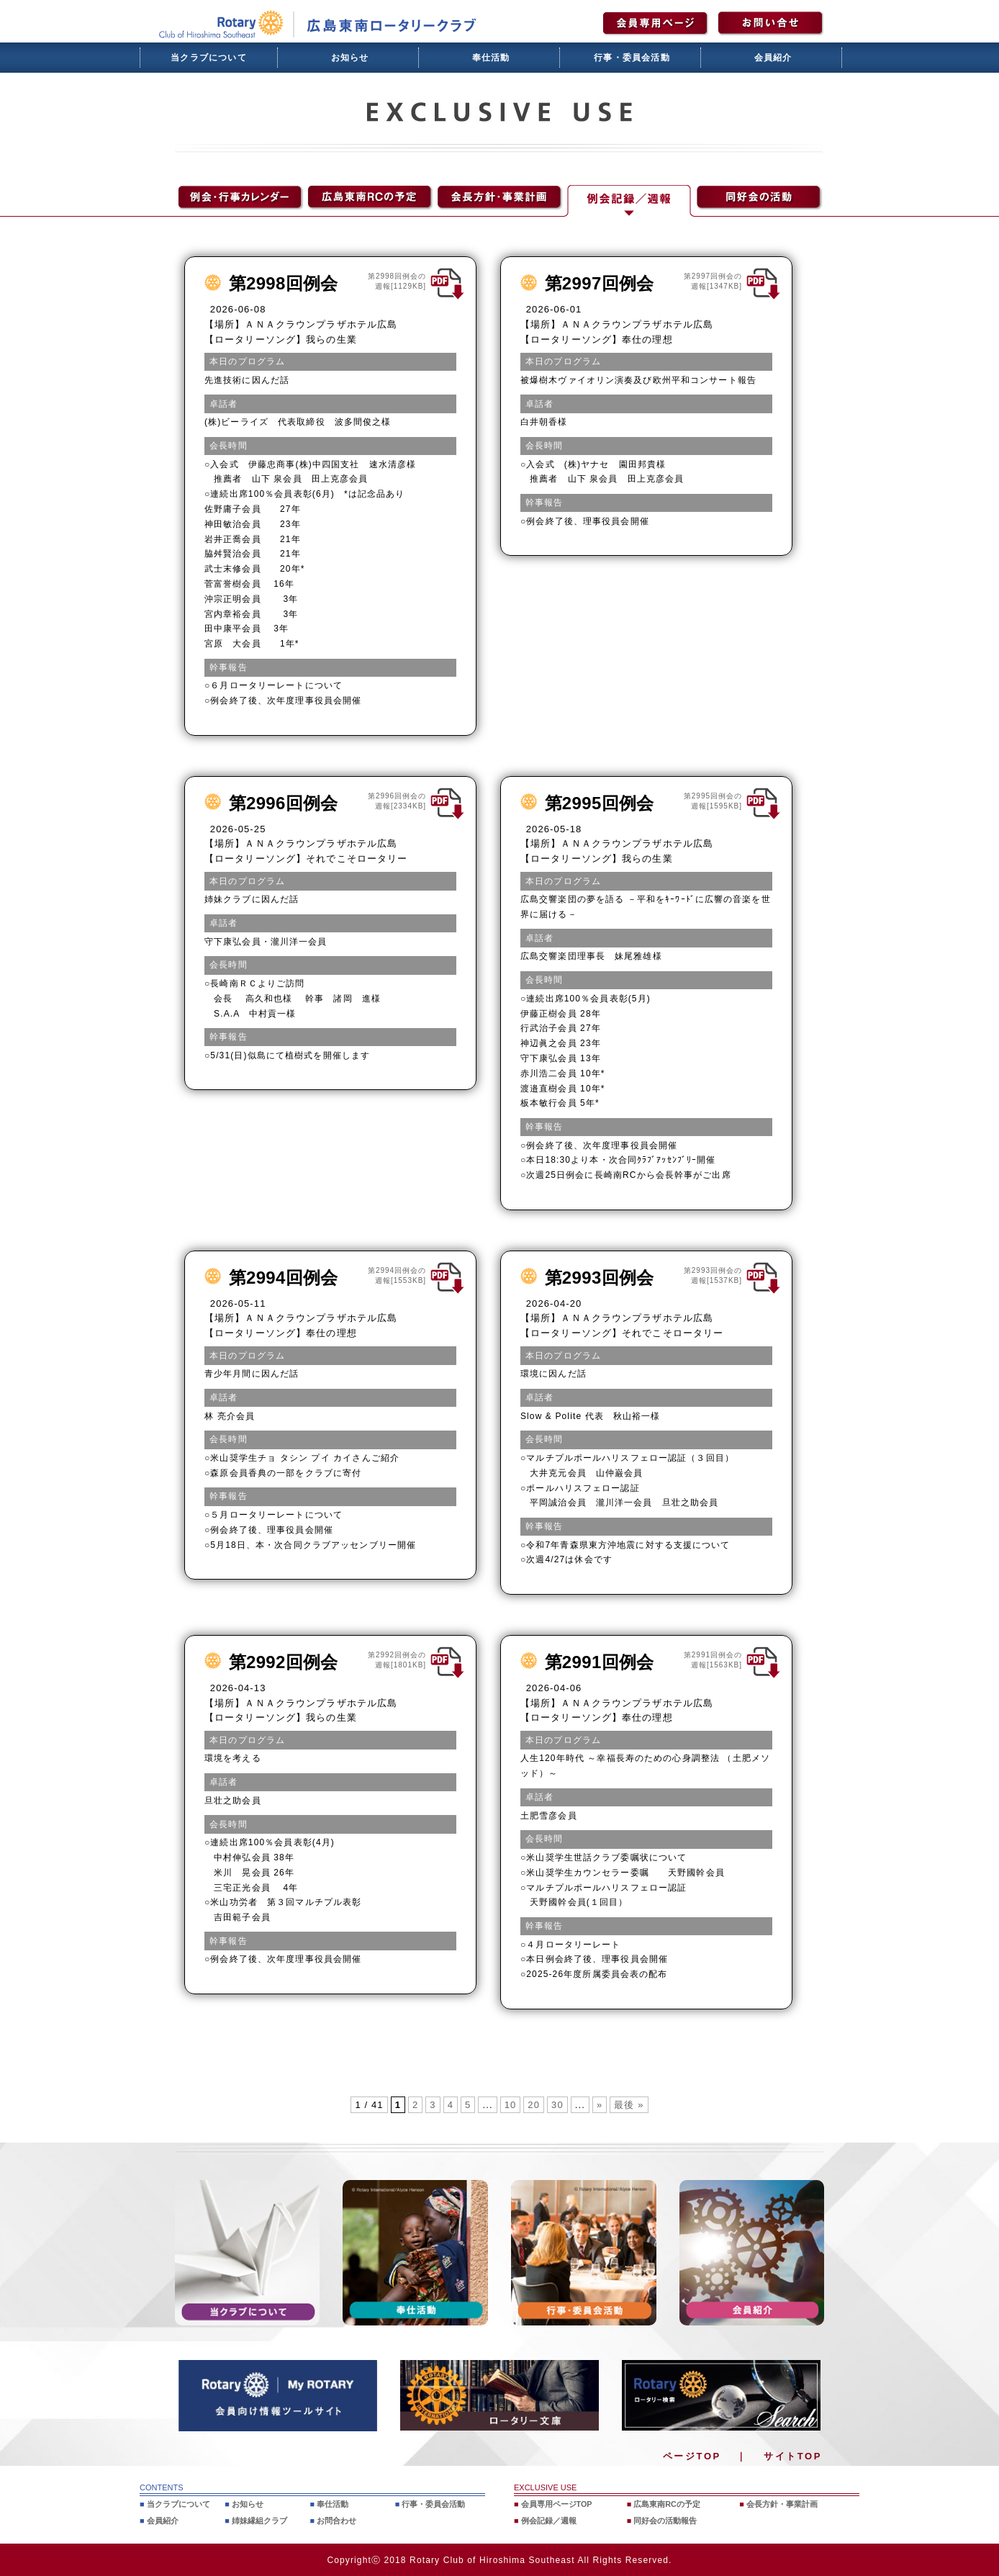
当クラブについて (209, 58)
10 (511, 2104)
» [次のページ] (599, 2104)
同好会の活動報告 (665, 2520)
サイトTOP (793, 2456)
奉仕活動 (491, 58)
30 (557, 2104)
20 (534, 2104)
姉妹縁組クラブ (259, 2520)
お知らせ (350, 58)
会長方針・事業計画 (782, 2504)
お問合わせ (336, 2520)
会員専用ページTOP (556, 2504)
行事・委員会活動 (632, 58)
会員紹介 (773, 58)
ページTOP (692, 2456)
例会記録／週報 (549, 2520)
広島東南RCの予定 (666, 2504)
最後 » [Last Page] (628, 2104)
